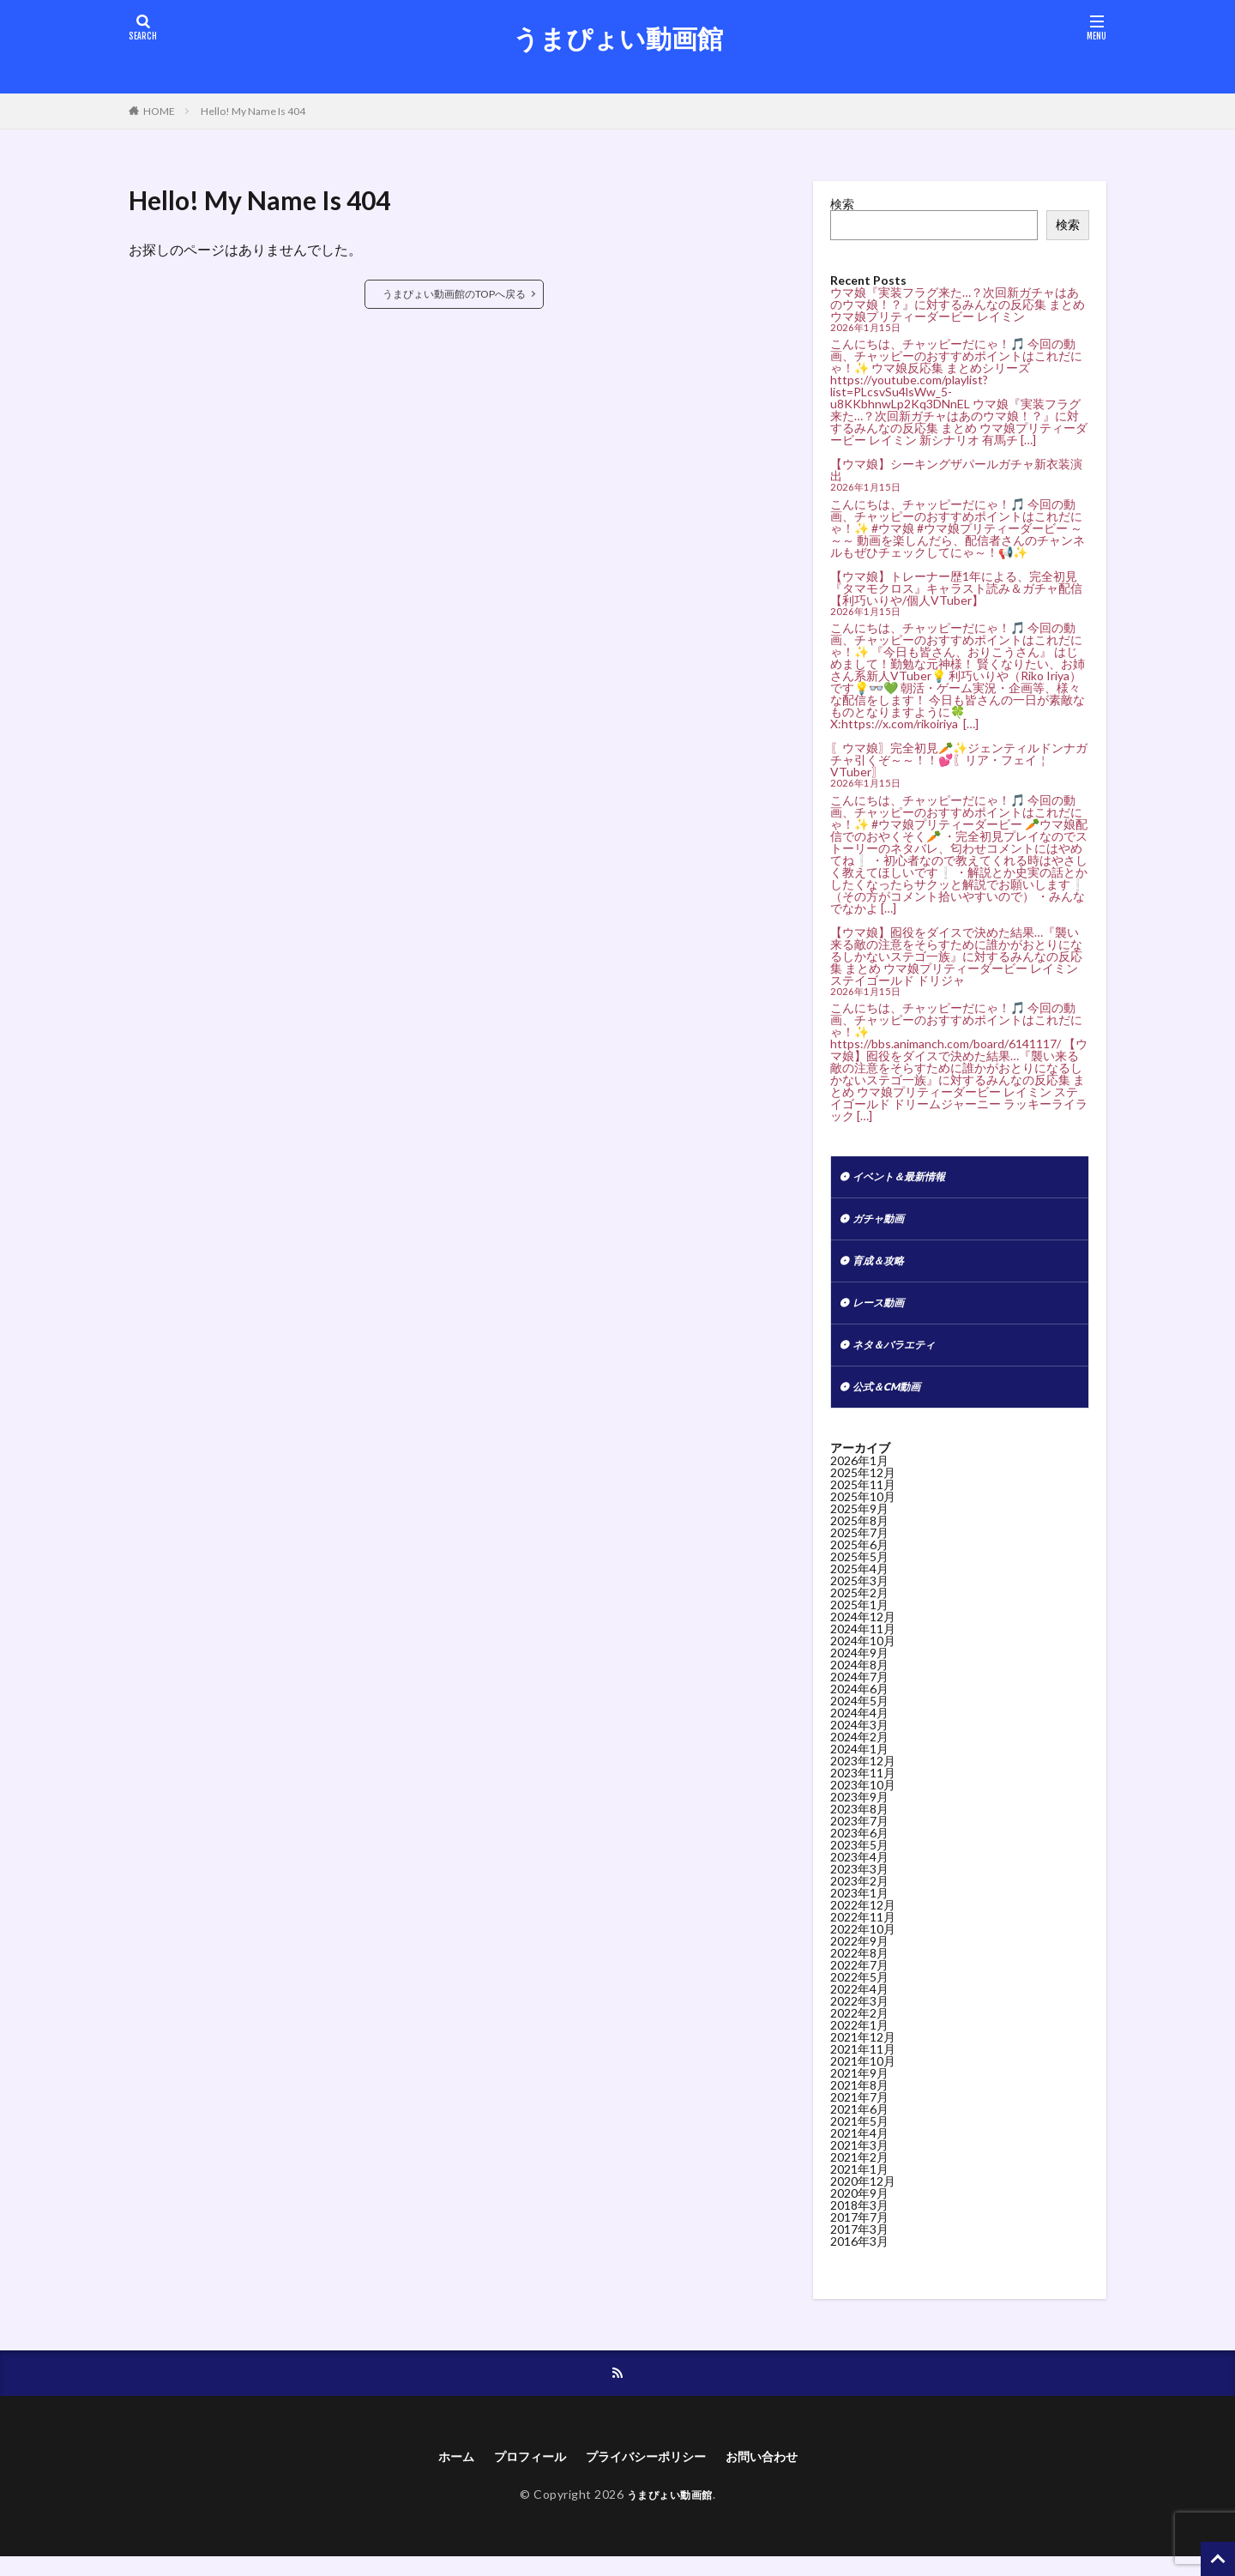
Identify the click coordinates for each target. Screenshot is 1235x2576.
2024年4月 (859, 1728)
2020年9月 (859, 2208)
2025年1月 (859, 1620)
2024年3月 (859, 1740)
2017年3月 (859, 2244)
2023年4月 (859, 1872)
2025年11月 (862, 1500)
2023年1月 (859, 1908)
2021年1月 (859, 2184)
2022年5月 (859, 1992)
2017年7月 (859, 2232)
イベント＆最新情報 (906, 1178)
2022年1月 (859, 2040)
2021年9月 (859, 2088)
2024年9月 (859, 1668)
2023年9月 (859, 1812)
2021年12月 (862, 2052)
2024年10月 (862, 1656)
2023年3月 (859, 1884)
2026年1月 (859, 1476)
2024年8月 (859, 1680)
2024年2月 (859, 1752)
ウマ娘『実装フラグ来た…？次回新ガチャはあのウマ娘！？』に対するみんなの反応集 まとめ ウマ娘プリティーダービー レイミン (957, 304)
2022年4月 (859, 2004)
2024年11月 (862, 1644)
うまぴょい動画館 (618, 38)
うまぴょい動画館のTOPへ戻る (454, 293)
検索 (842, 203)
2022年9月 (859, 1956)
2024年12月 (862, 1632)
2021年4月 (859, 2148)
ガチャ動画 (882, 1223)
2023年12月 (862, 1776)
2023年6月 (859, 1848)
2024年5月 (859, 1716)
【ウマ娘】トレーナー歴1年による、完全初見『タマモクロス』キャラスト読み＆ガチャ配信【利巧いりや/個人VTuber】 (956, 588)
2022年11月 (862, 1932)
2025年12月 (862, 1488)
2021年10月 (862, 2076)
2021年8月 (859, 2100)
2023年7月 (859, 1836)
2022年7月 (859, 1980)
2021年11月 (862, 2064)
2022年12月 (862, 1920)
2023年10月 (862, 1800)
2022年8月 (859, 1968)
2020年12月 (862, 2196)
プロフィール (519, 2474)
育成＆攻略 (882, 1267)
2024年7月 (859, 1692)
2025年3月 (859, 1596)
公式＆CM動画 (891, 1401)
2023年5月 (859, 1860)
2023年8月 (859, 1824)
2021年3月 (859, 2160)
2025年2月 (859, 1608)
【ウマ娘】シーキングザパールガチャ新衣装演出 (956, 469)
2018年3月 (859, 2220)
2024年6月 (859, 1704)
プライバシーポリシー (648, 2474)
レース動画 (882, 1312)
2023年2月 (859, 1896)
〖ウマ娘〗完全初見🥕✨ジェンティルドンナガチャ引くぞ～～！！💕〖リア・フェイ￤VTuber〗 (958, 759)
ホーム (437, 2474)
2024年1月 (859, 1764)
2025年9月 (859, 1524)
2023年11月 (862, 1788)
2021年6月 (859, 2124)
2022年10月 (862, 1944)
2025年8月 (859, 1536)
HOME (159, 111)
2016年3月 (859, 2256)
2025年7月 (859, 1548)
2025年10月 (862, 1512)
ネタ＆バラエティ (900, 1356)
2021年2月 (859, 2172)
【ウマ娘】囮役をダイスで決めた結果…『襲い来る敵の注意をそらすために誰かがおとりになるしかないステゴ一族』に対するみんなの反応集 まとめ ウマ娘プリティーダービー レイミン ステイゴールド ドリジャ (956, 956)
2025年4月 (859, 1584)
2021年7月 (859, 2112)
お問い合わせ (778, 2474)
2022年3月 (859, 2016)
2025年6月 (859, 1560)
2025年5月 (859, 1572)
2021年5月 (859, 2136)
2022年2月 (859, 2028)
